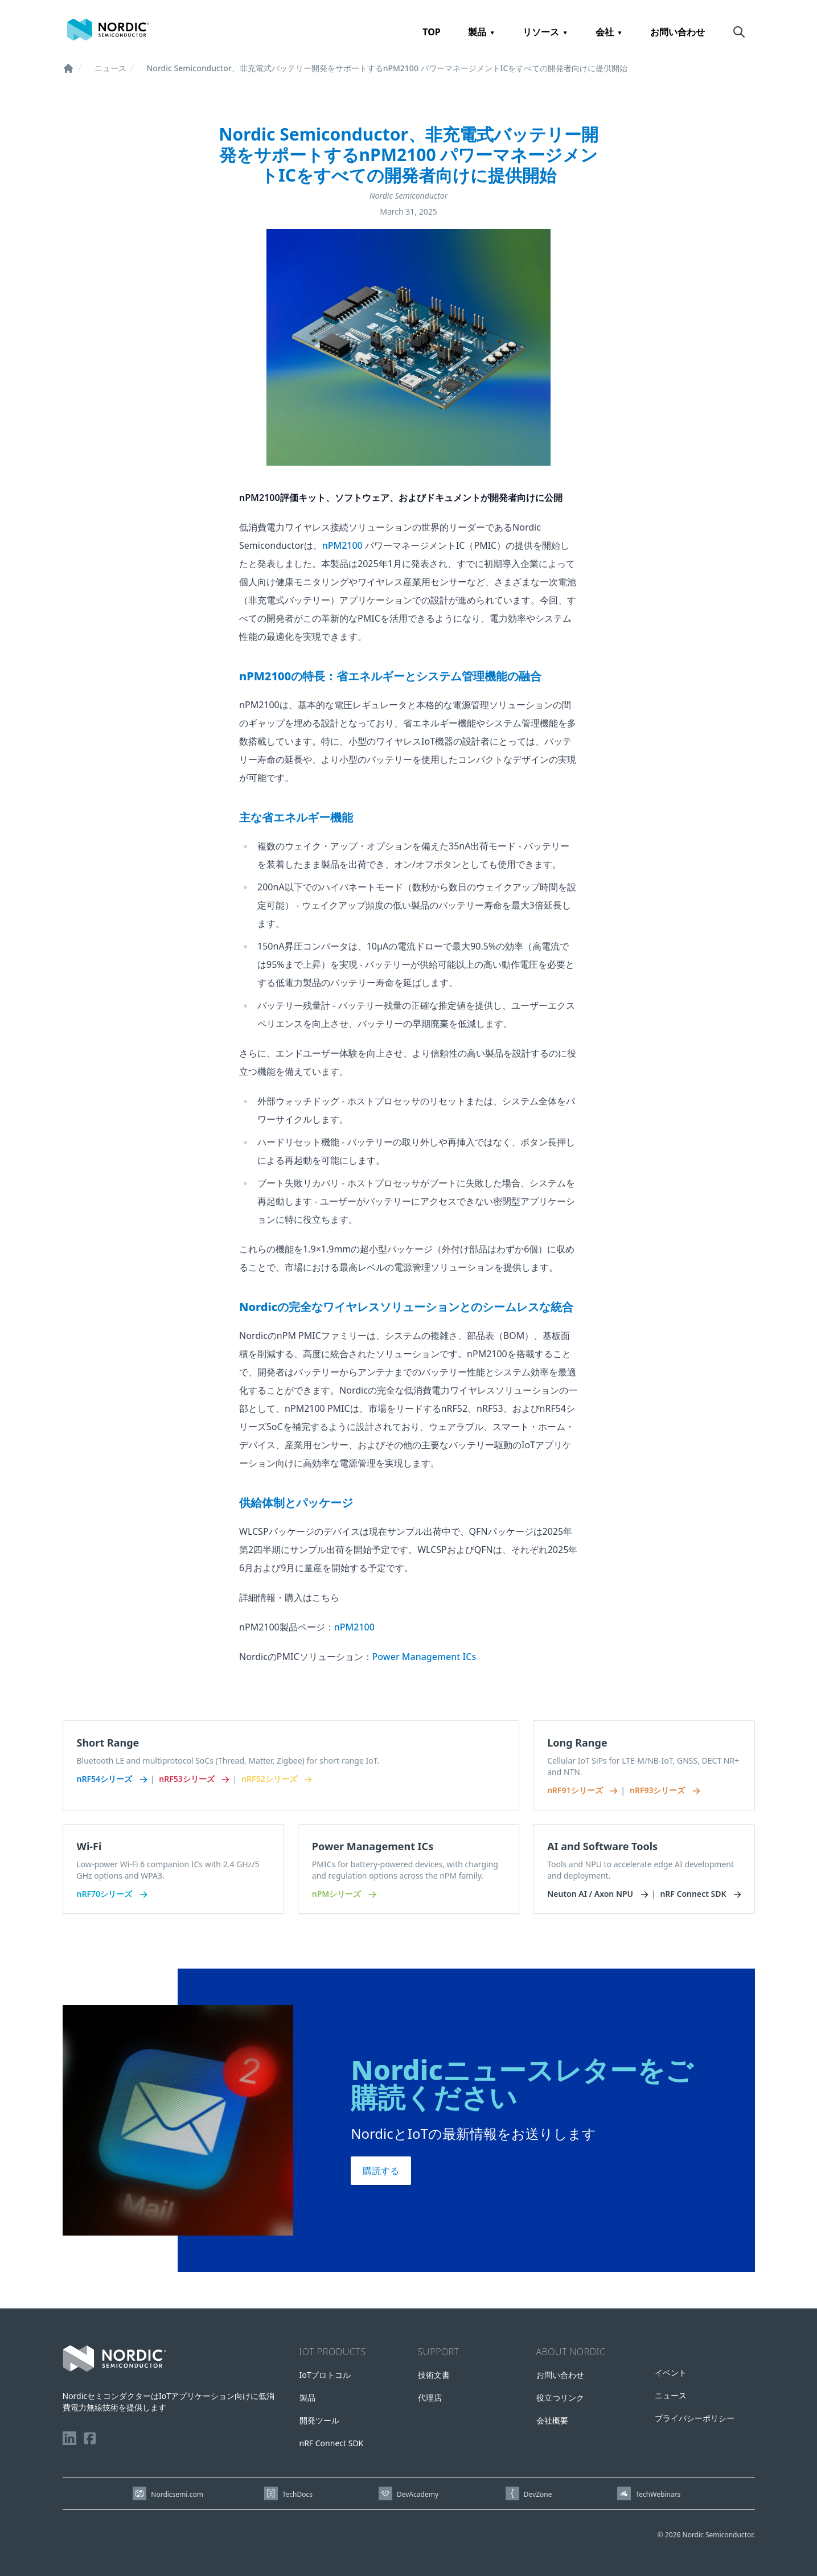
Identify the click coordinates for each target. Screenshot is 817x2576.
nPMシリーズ (343, 1893)
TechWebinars (657, 2494)
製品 (477, 32)
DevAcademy (417, 2494)
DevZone (538, 2494)
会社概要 (552, 2420)
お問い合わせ (677, 32)
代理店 (430, 2397)
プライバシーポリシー (694, 2418)
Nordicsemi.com (177, 2494)
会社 (605, 32)
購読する (381, 2170)
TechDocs (297, 2494)
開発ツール (319, 2420)
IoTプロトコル (325, 2374)
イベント (671, 2372)
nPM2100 (342, 545)
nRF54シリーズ (111, 1778)
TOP (431, 32)
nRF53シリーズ (193, 1778)
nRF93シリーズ (664, 1790)
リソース (541, 32)
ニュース (110, 68)
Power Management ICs (424, 1656)
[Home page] (108, 29)
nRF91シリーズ (581, 1790)
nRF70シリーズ (111, 1893)
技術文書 (434, 2374)
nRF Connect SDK (700, 1893)
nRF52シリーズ (275, 1778)
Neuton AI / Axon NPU (597, 1893)
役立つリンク (560, 2397)
